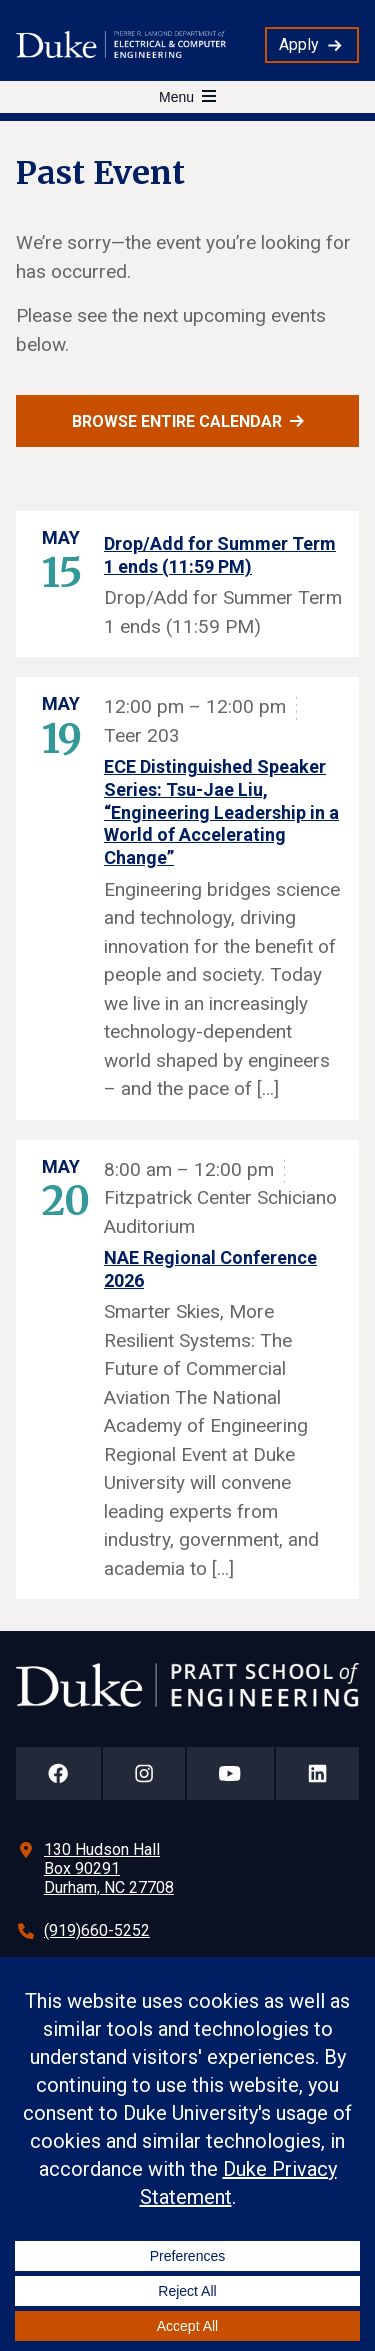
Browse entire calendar (177, 421)
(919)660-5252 (97, 1930)
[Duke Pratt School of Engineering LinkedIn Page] (318, 1773)
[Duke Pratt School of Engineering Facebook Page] (58, 1773)
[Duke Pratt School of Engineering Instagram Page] (144, 1773)
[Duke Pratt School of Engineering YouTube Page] (230, 1773)
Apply (299, 44)
